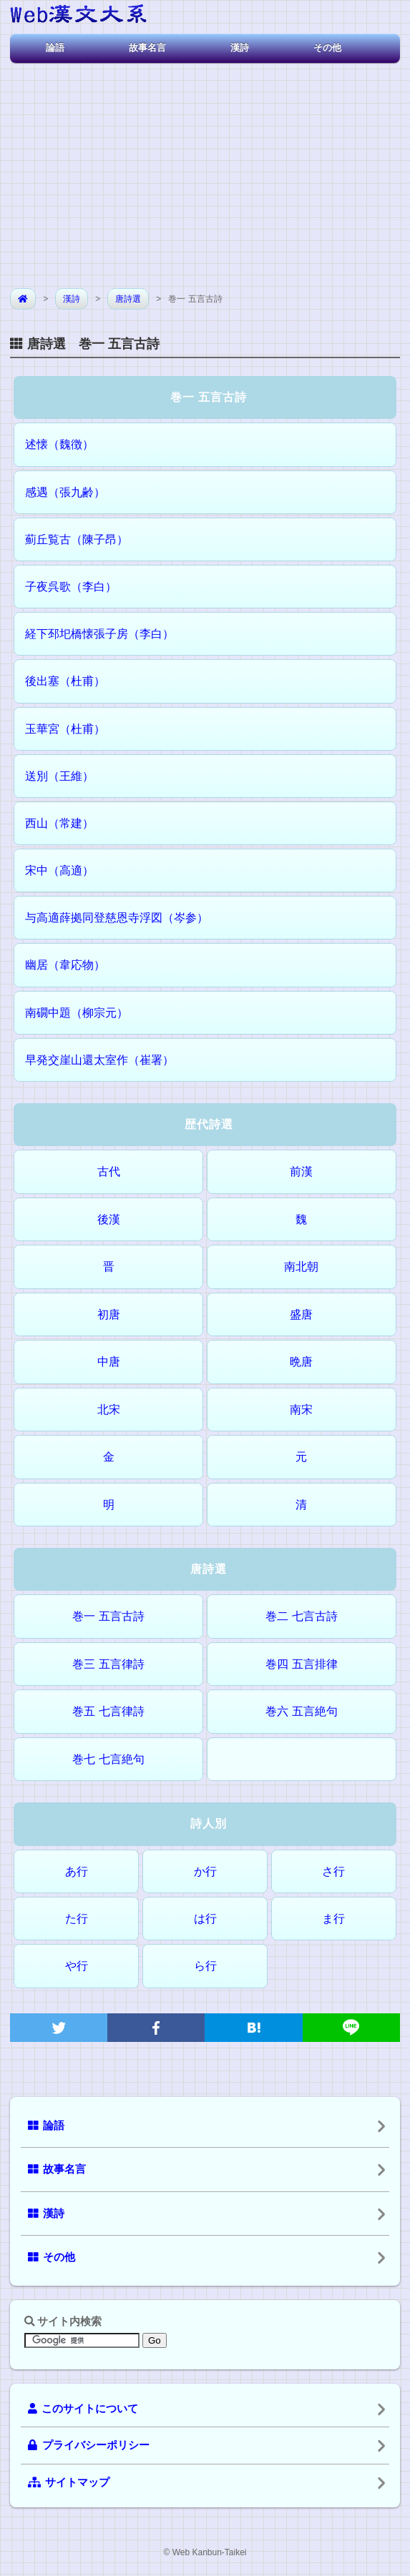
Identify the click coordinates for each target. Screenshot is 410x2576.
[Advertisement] (205, 170)
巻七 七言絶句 (108, 1759)
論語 (55, 47)
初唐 (108, 1314)
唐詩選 (128, 299)
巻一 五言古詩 (108, 1616)
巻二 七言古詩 (301, 1616)
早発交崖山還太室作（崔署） (99, 1060)
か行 (205, 1871)
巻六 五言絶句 (301, 1711)
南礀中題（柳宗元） (76, 1013)
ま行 (333, 1919)
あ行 (76, 1871)
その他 (327, 47)
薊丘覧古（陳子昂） (76, 539)
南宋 (301, 1409)
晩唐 (301, 1362)
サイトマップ (68, 2482)
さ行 (333, 1871)
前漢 (301, 1171)
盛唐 (301, 1314)
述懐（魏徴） (59, 444)
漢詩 (239, 47)
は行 (205, 1919)
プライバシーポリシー (89, 2445)
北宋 (108, 1409)
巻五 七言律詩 (108, 1711)
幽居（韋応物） (65, 965)
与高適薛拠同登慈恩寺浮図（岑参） (116, 918)
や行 (76, 1966)
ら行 (205, 1966)
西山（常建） (59, 823)
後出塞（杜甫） (65, 681)
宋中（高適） (59, 870)
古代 (108, 1171)
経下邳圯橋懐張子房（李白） (99, 634)
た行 (76, 1919)
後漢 (108, 1219)
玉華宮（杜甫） (65, 729)
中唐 (108, 1362)
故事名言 (147, 47)
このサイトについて (83, 2408)
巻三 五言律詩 (108, 1664)
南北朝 (301, 1266)
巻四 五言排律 (301, 1664)
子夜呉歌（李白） (71, 587)
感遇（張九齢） (65, 492)
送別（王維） (59, 776)
